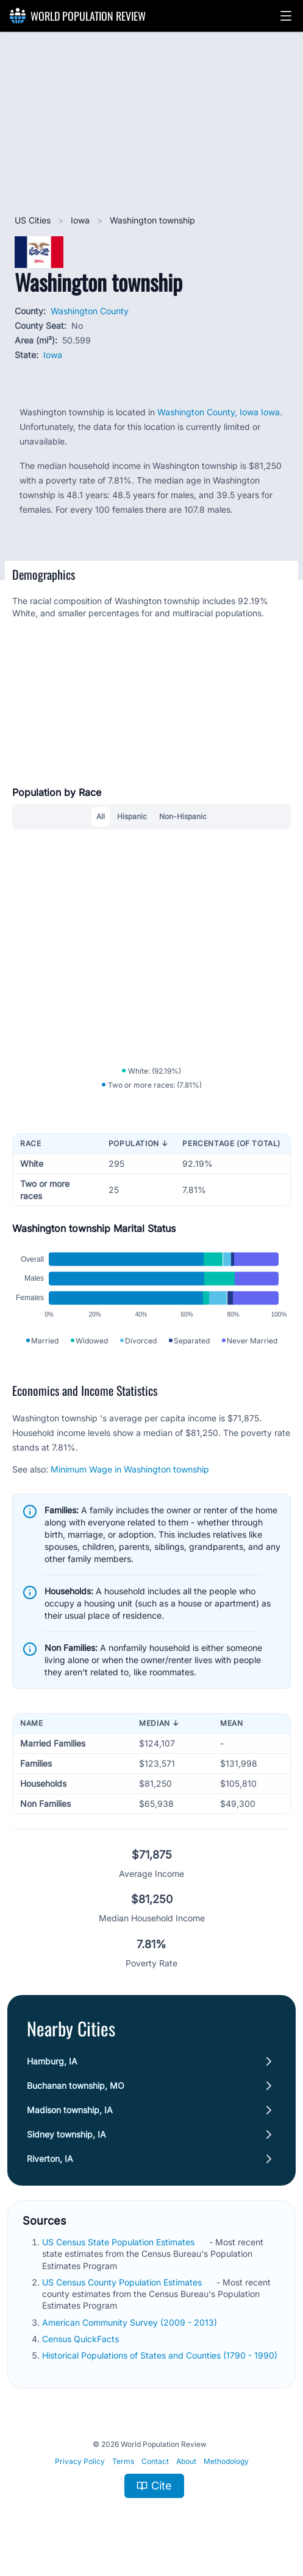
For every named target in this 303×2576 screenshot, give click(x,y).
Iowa (81, 220)
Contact (155, 2461)
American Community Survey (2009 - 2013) (130, 2322)
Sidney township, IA (66, 2134)
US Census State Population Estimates (119, 2242)
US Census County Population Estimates (123, 2282)
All (100, 816)
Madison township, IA (70, 2110)
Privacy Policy (80, 2461)
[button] (286, 16)
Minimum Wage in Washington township (130, 1469)
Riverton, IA (50, 2158)
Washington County (90, 311)
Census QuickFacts (81, 2339)
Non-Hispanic (183, 816)
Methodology (226, 2461)
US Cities (34, 220)
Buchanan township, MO (75, 2085)
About (186, 2461)
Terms (123, 2461)
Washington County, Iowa (209, 412)
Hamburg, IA (52, 2061)
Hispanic (132, 816)
